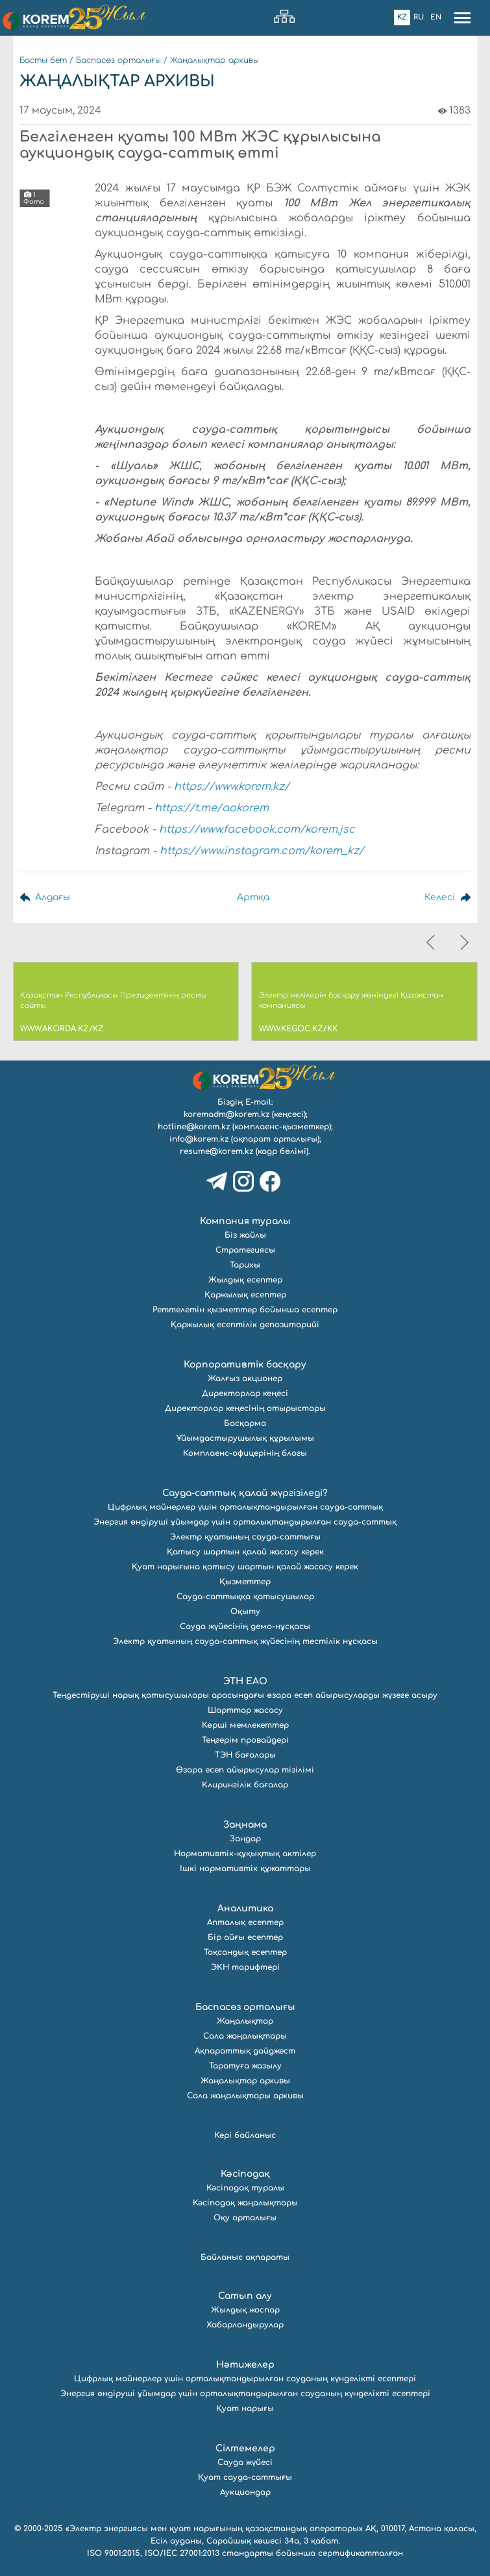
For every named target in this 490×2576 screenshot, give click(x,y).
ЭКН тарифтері (245, 1967)
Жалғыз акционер (245, 1378)
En (435, 17)
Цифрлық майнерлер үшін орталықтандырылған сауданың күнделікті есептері (245, 2378)
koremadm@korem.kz (226, 1114)
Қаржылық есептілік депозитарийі (245, 1324)
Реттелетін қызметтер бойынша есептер (245, 1309)
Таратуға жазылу (245, 2065)
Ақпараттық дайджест (245, 2050)
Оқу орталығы (245, 2217)
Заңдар (245, 1838)
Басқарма (245, 1423)
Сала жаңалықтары (245, 2036)
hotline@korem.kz (194, 1126)
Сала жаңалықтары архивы (245, 2095)
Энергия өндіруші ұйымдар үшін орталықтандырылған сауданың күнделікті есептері (245, 2393)
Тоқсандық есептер (245, 1952)
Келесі (439, 897)
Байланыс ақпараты (245, 2257)
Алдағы (52, 897)
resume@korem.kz (216, 1151)
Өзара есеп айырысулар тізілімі (245, 1769)
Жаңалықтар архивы (214, 60)
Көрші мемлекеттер (245, 1725)
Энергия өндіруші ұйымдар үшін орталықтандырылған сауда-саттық (245, 1522)
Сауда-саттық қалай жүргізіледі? (245, 1493)
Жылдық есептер (245, 1279)
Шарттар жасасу (245, 1710)
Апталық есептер (245, 1922)
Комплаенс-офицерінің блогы (245, 1453)
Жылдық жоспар (245, 2309)
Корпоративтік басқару (245, 1364)
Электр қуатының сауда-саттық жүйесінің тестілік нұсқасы (245, 1641)
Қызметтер (245, 1581)
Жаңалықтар (245, 2021)
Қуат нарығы (245, 2408)
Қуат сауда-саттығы (245, 2477)
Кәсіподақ (245, 2174)
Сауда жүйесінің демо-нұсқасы (245, 1626)
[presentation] (432, 942)
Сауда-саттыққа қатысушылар (245, 1596)
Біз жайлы (245, 1235)
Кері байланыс (245, 2135)
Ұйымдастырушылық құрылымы (245, 1438)
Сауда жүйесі (245, 2462)
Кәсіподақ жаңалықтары (245, 2202)
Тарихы (245, 1265)
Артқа (253, 897)
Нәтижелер (245, 2365)
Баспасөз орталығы (118, 60)
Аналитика (245, 1908)
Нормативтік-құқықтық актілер (245, 1853)
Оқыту (245, 1611)
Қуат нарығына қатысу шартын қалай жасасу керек (245, 1566)
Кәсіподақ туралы (245, 2187)
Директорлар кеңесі (245, 1393)
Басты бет (43, 60)
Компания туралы (245, 1221)
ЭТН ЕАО (245, 1681)
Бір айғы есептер (245, 1937)
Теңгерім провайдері (245, 1740)
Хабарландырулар (245, 2324)
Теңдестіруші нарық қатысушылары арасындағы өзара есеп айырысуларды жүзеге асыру (245, 1695)
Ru (418, 17)
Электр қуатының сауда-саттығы (245, 1536)
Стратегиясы (245, 1250)
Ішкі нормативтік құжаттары (245, 1868)
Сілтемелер (245, 2448)
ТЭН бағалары (245, 1755)
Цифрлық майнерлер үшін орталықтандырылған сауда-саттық (245, 1507)
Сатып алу (245, 2296)
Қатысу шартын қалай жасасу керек (245, 1551)
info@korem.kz (198, 1139)
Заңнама (245, 1825)
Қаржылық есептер (245, 1294)
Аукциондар (245, 2492)
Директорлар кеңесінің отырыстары (245, 1408)
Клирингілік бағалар (245, 1784)
